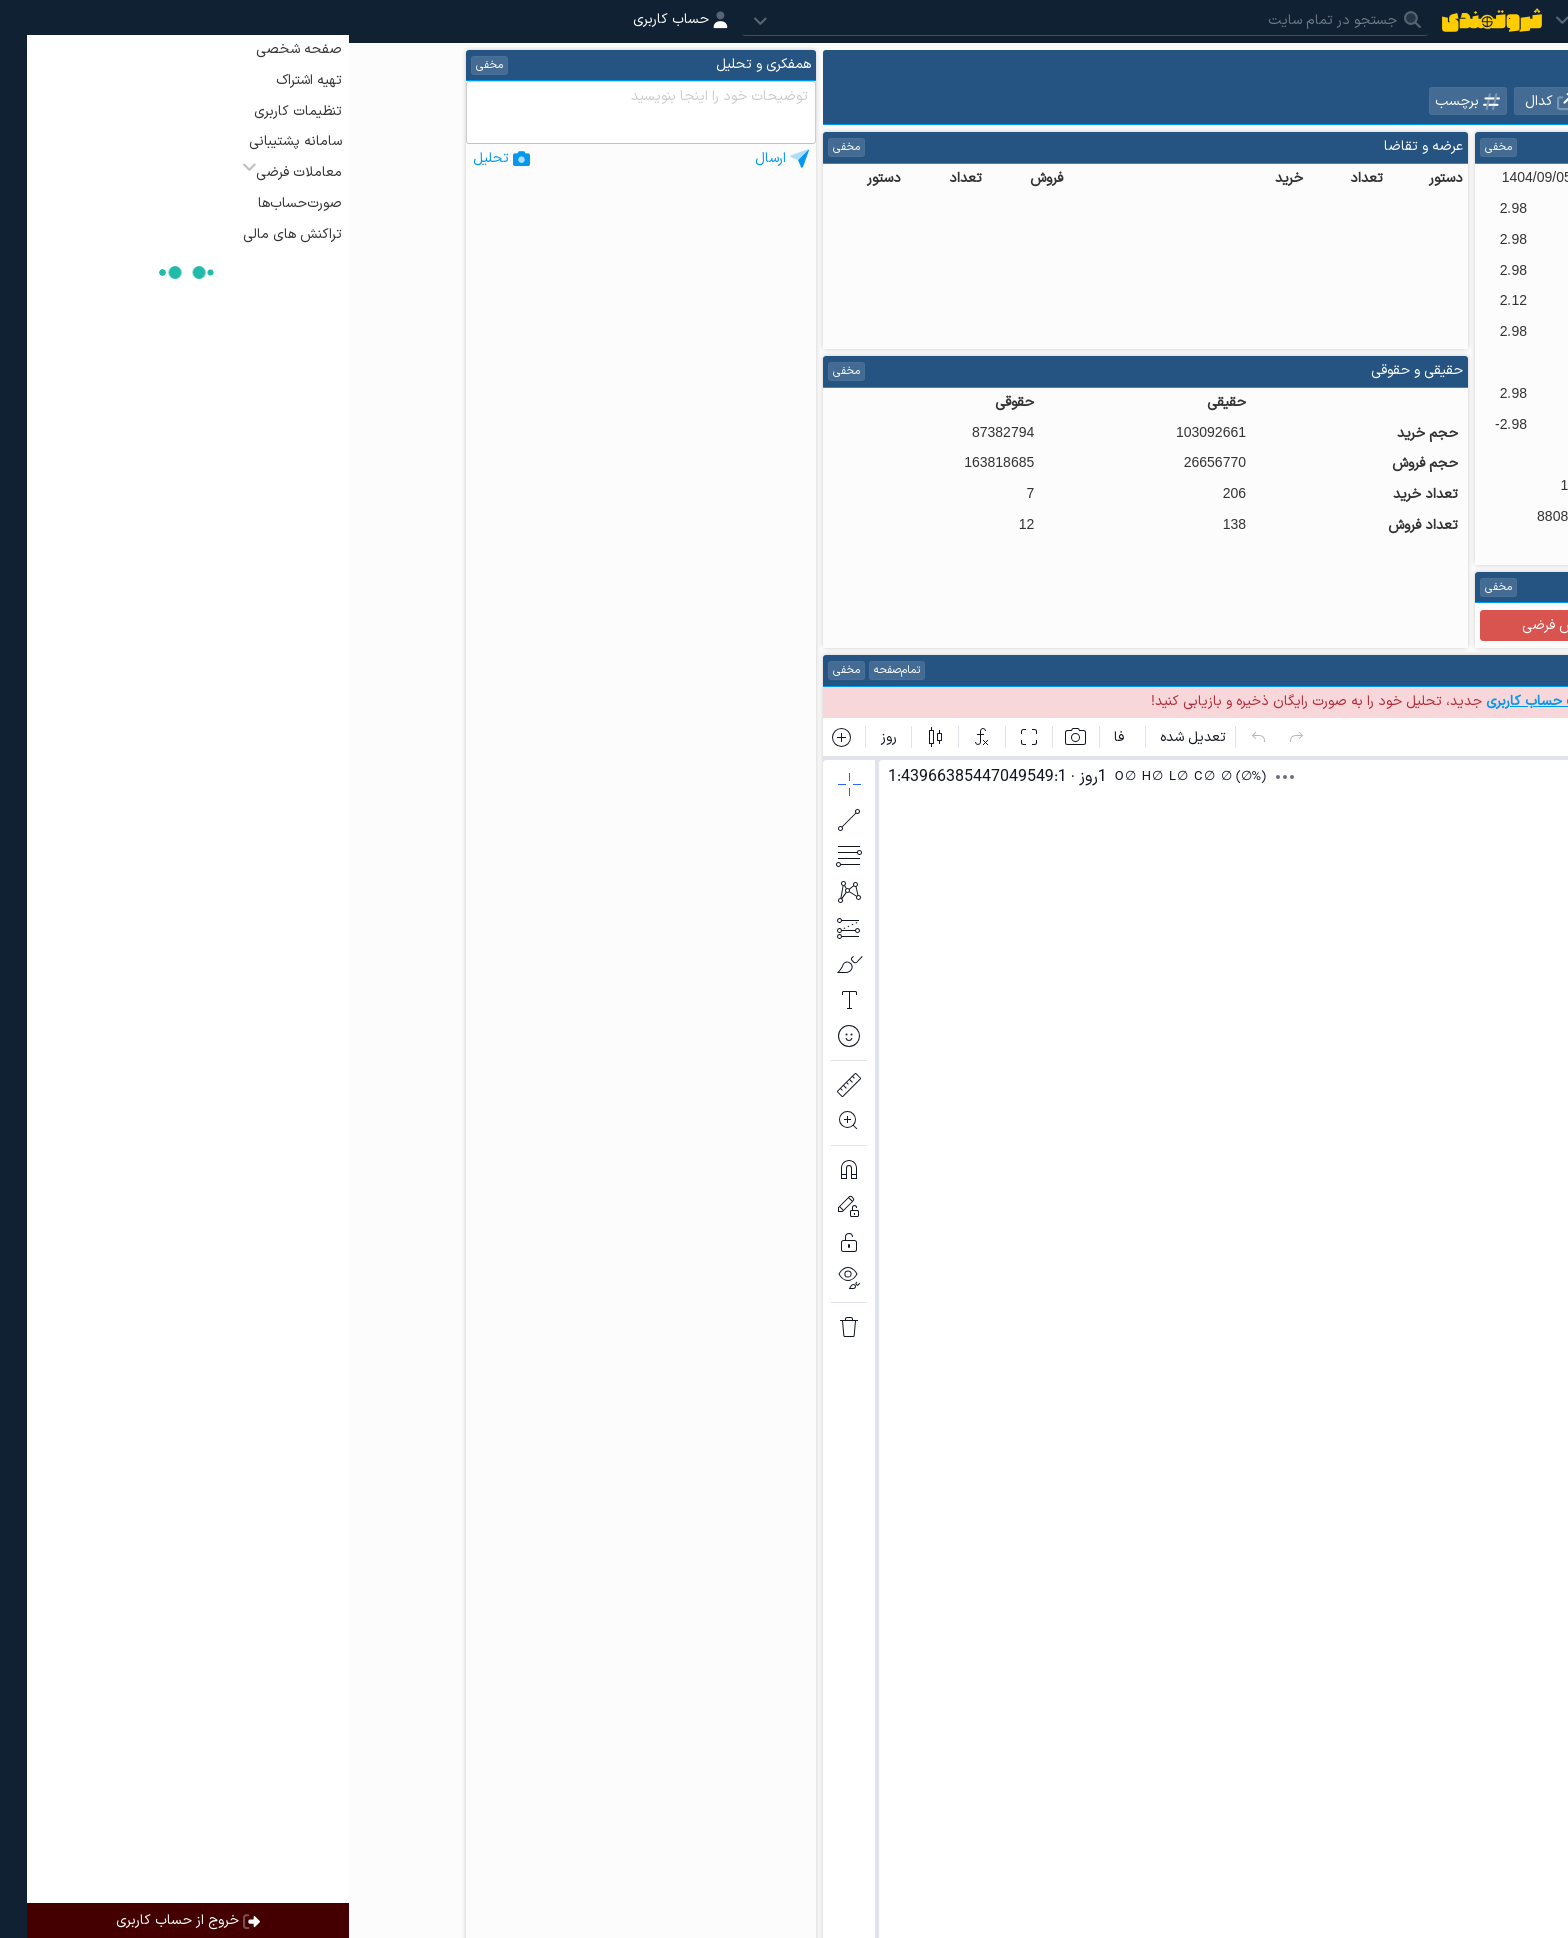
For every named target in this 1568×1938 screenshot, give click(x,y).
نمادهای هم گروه (1380, 101)
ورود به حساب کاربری (1361, 701)
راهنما (1283, 587)
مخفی (1149, 147)
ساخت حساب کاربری (1196, 701)
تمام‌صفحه (548, 670)
